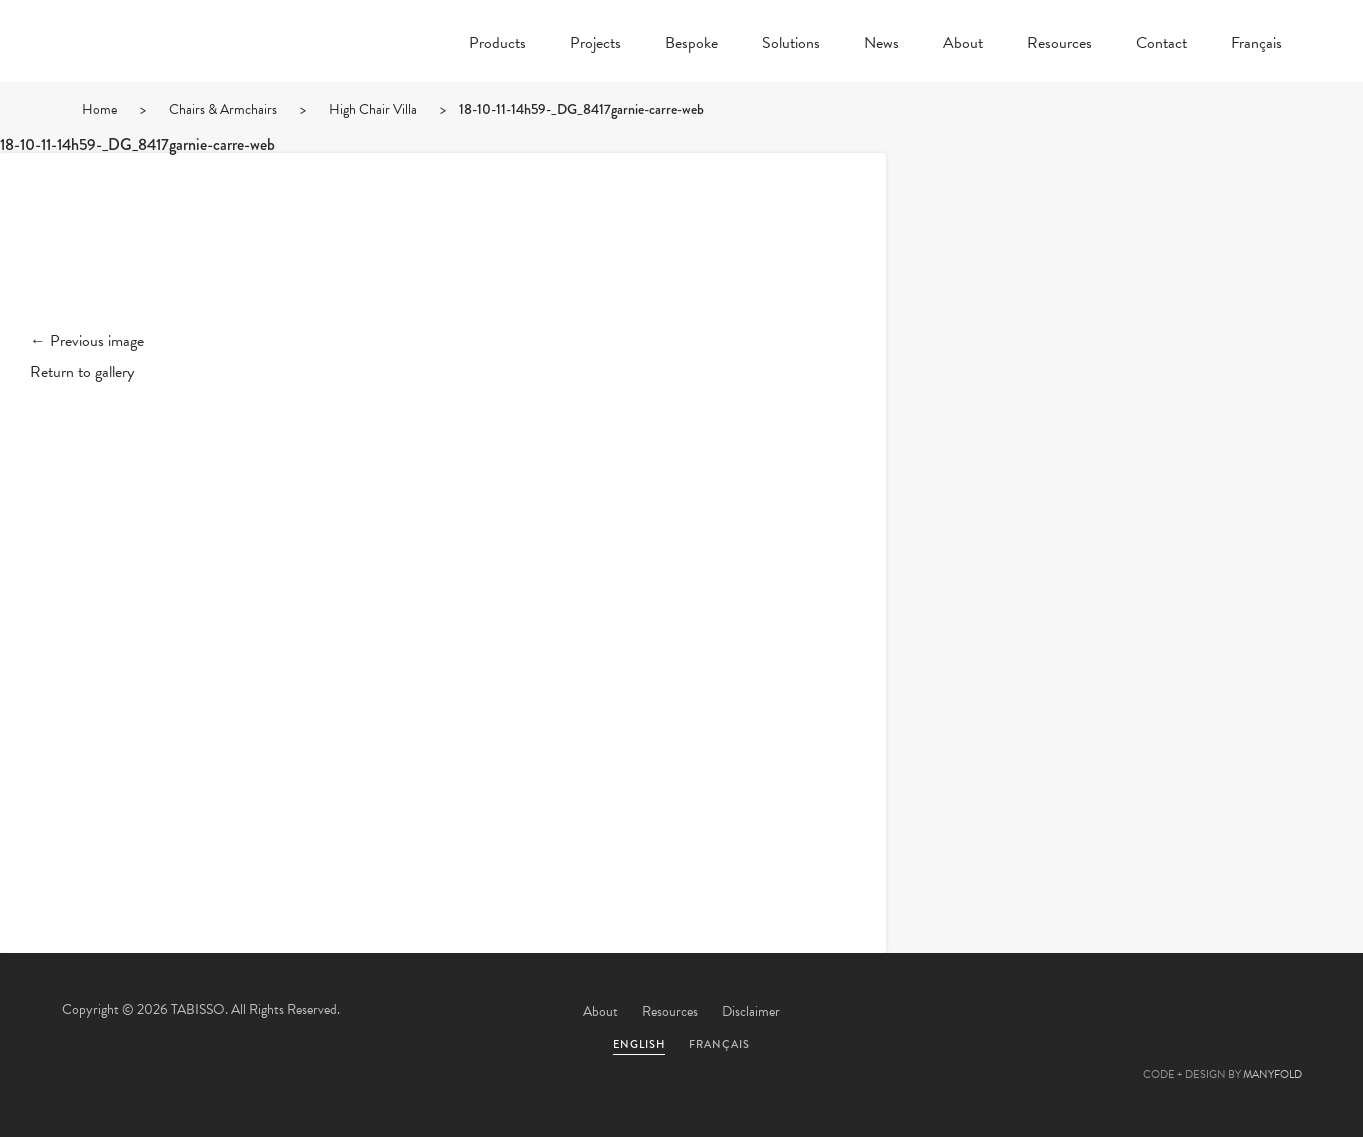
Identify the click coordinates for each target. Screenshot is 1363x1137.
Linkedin (1223, 1013)
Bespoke (691, 45)
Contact (1161, 45)
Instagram (1277, 1013)
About (963, 45)
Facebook (1115, 1013)
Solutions (791, 45)
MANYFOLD (1272, 1074)
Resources (1059, 45)
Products (497, 45)
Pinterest (1169, 1013)
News (881, 45)
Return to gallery (82, 372)
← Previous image (87, 341)
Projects (595, 45)
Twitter (1061, 1013)
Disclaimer (751, 1011)
